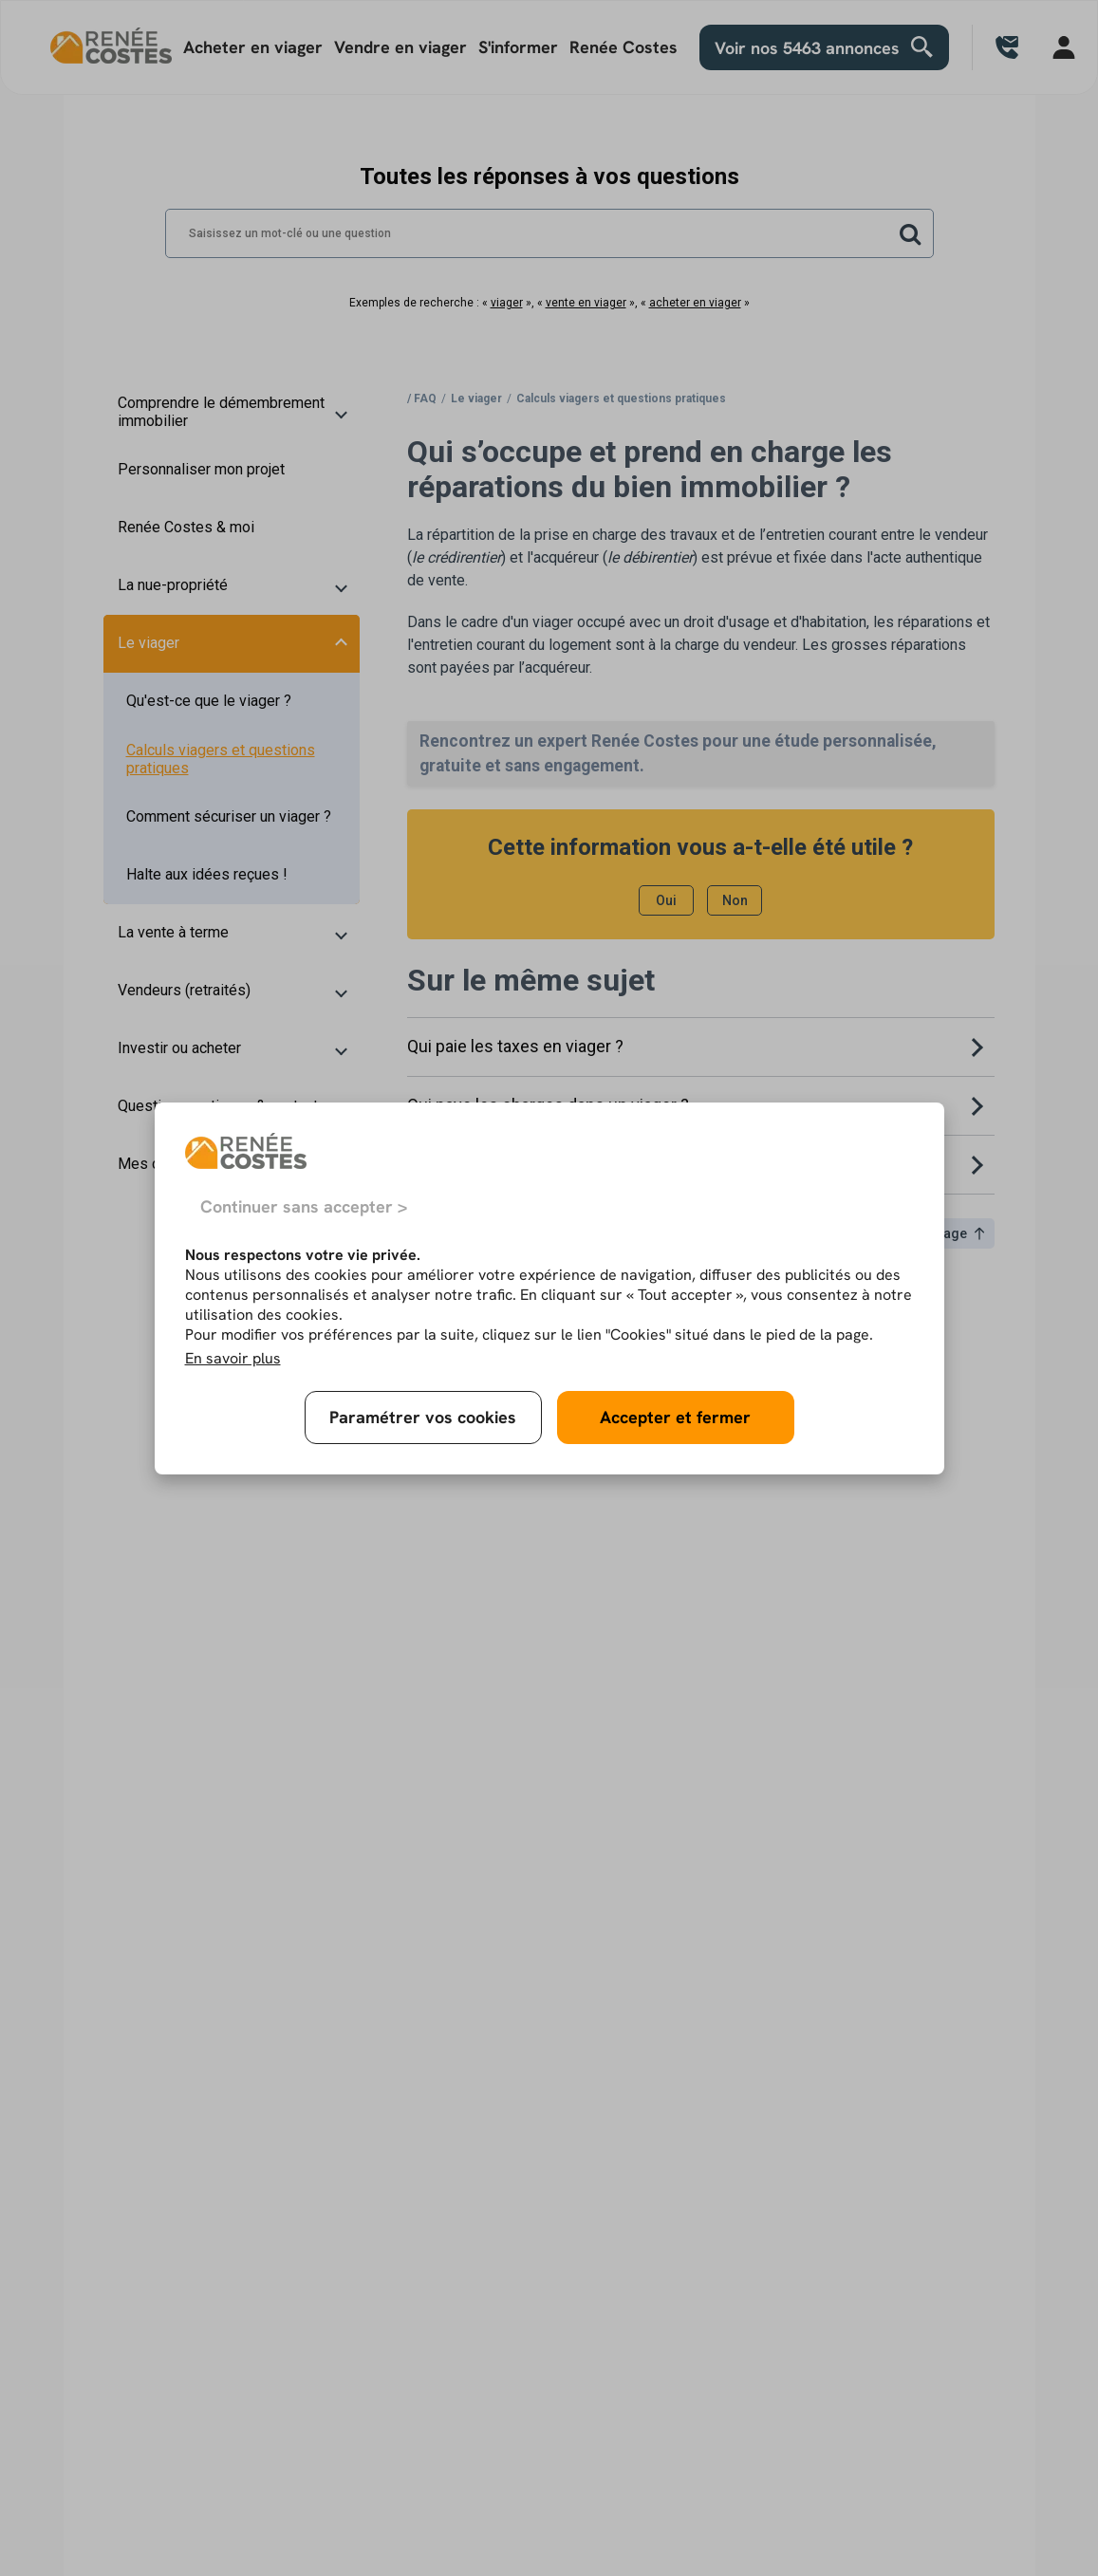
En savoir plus (233, 1358)
